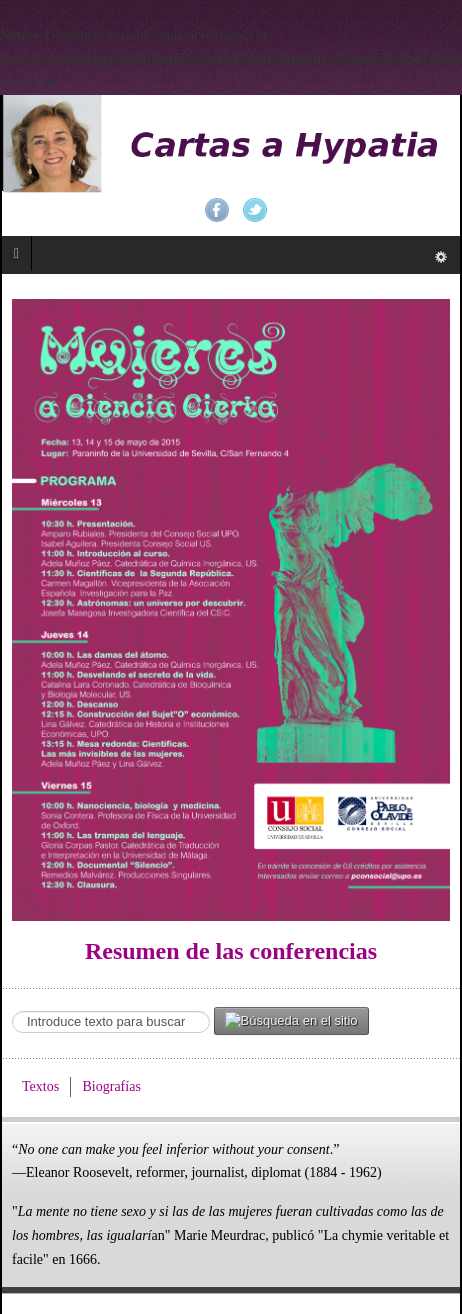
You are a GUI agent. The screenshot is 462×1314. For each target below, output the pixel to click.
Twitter (255, 210)
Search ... (12, 1007)
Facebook (217, 210)
